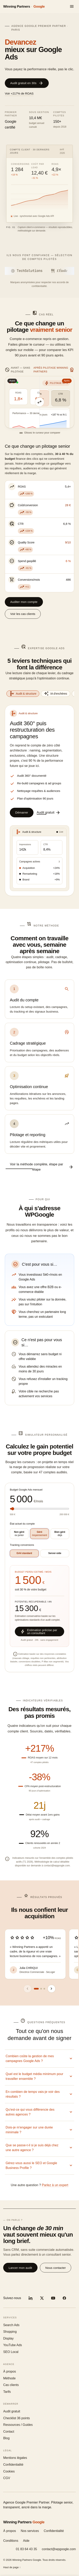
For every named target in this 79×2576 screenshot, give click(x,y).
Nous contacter (55, 2267)
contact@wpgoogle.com (59, 2549)
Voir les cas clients (22, 614)
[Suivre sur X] (42, 2298)
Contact (8, 2431)
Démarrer (21, 812)
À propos (9, 2371)
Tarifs (7, 2391)
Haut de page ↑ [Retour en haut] (12, 2567)
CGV (6, 2478)
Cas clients (11, 2385)
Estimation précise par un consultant (38, 1631)
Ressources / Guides (18, 2424)
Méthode (9, 2378)
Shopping (10, 2331)
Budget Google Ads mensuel (26, 1489)
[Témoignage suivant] (52, 1989)
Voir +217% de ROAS (19, 93)
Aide (26, 2540)
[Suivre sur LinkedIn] (30, 2298)
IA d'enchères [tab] (55, 693)
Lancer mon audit (20, 2267)
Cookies (9, 2471)
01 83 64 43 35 (26, 2549)
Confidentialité (13, 2464)
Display (8, 2338)
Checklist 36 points (16, 2418)
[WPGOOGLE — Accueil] (24, 6)
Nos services (30, 2531)
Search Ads (11, 2325)
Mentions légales (15, 2457)
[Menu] (72, 6)
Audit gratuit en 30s (26, 83)
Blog (6, 2438)
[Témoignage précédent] (27, 1989)
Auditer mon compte (23, 602)
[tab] (36, 1989)
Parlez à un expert (55, 2185)
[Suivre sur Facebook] (64, 2298)
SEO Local (10, 2352)
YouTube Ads (12, 2345)
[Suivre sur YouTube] (53, 2298)
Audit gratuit (48, 812)
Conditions (10, 2540)
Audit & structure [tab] (22, 693)
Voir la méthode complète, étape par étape (41, 1167)
